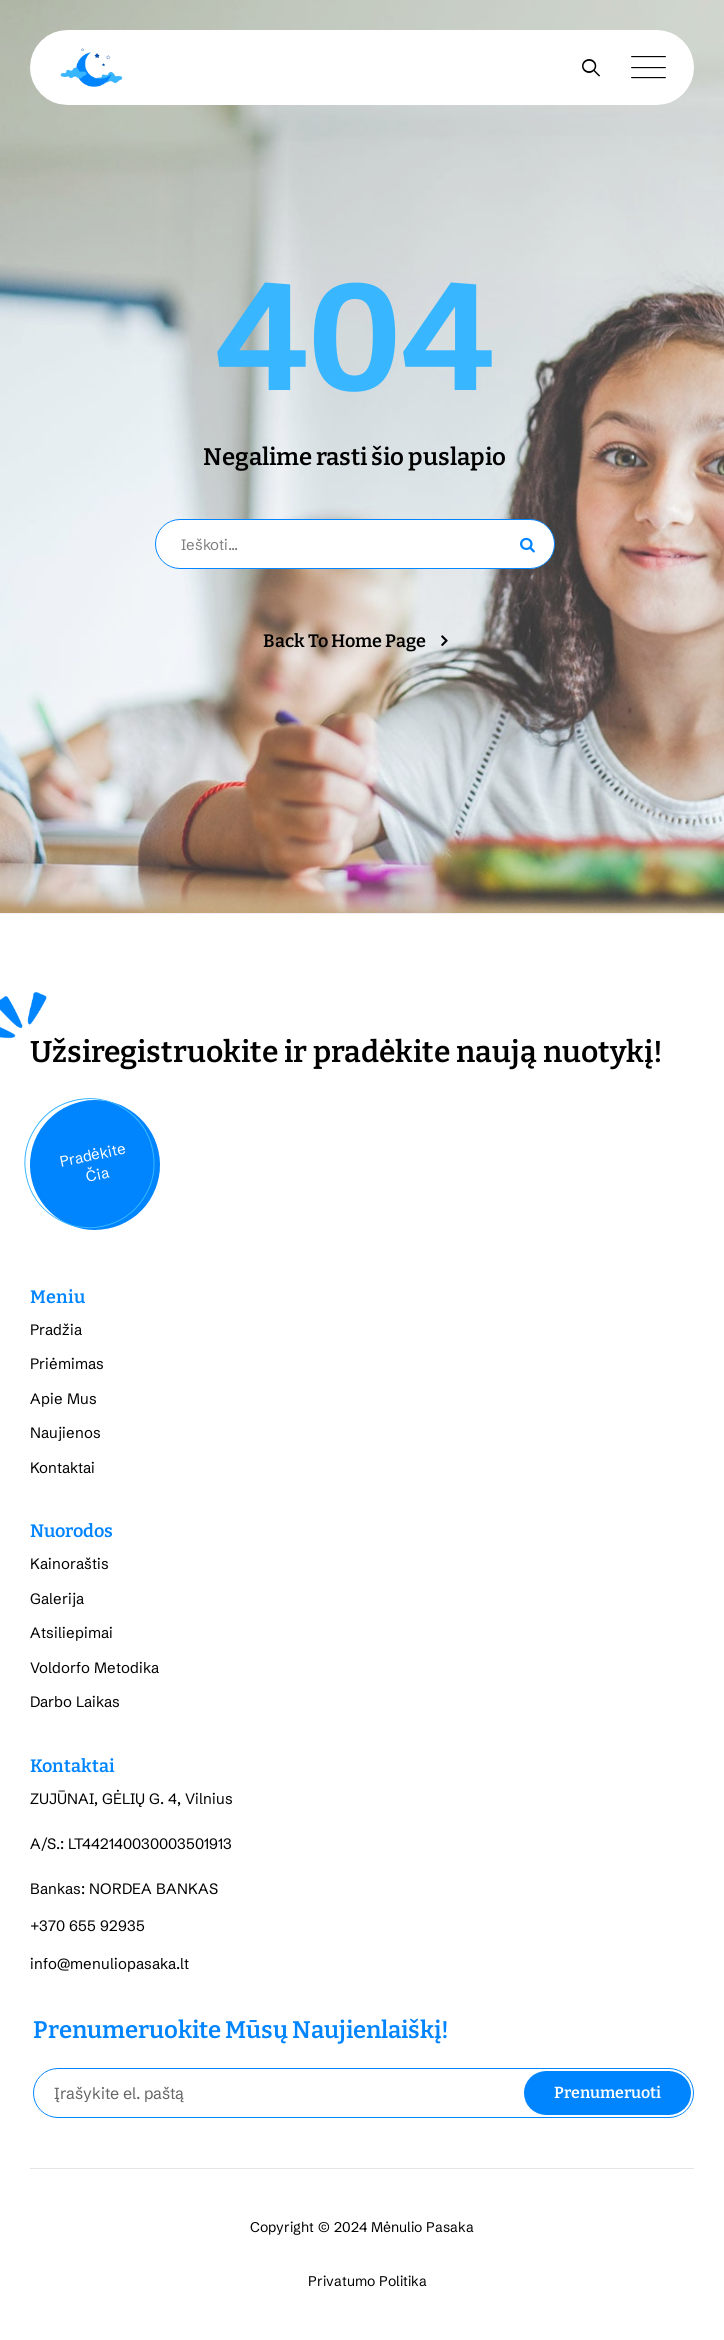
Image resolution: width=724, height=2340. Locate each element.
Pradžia (56, 1329)
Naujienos (65, 1432)
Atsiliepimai (71, 1632)
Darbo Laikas (75, 1701)
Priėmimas (67, 1363)
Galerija (57, 1598)
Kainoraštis (69, 1563)
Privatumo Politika (367, 2281)
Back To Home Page (344, 641)
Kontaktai (62, 1467)
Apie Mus (63, 1398)
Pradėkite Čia (92, 1162)
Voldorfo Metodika (94, 1667)
